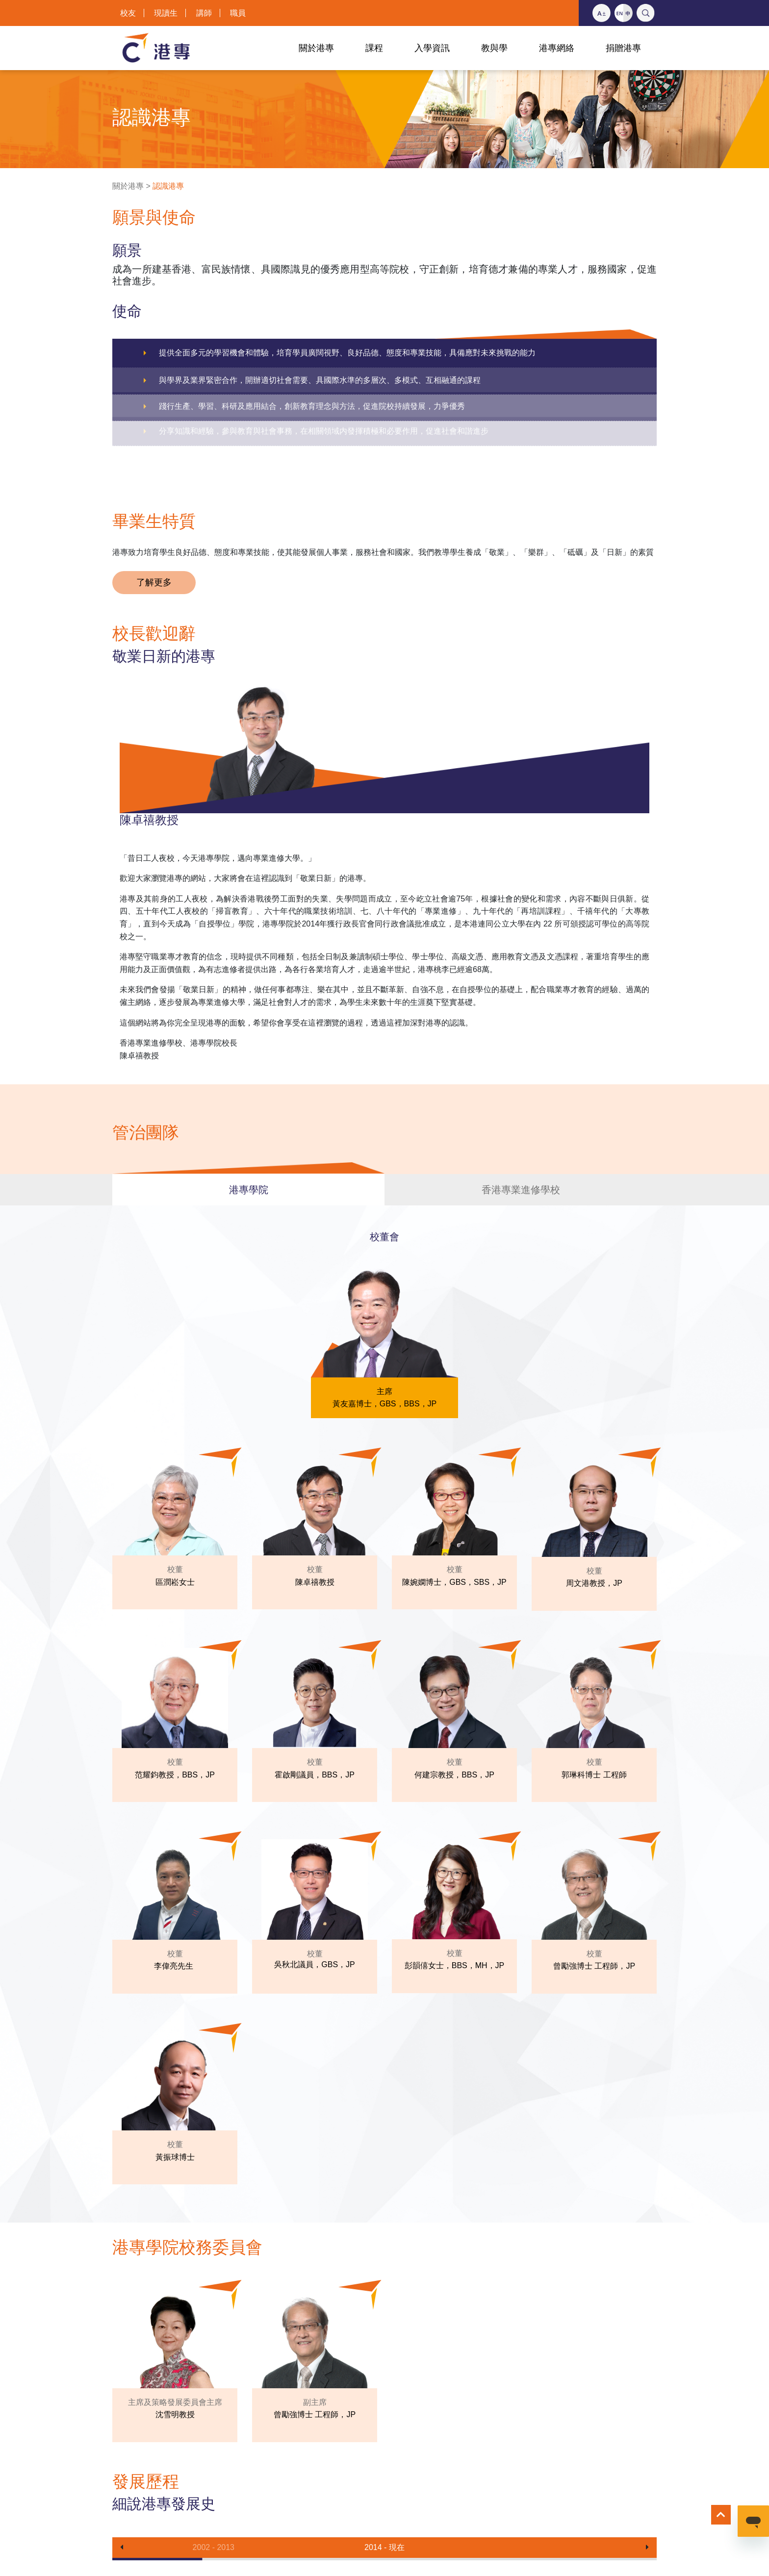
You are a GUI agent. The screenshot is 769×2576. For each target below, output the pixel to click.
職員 (238, 13)
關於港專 (128, 186)
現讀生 (166, 13)
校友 (128, 13)
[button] (121, 2547)
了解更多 (154, 582)
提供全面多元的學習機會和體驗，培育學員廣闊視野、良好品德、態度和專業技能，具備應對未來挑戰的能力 (347, 353)
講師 (204, 13)
